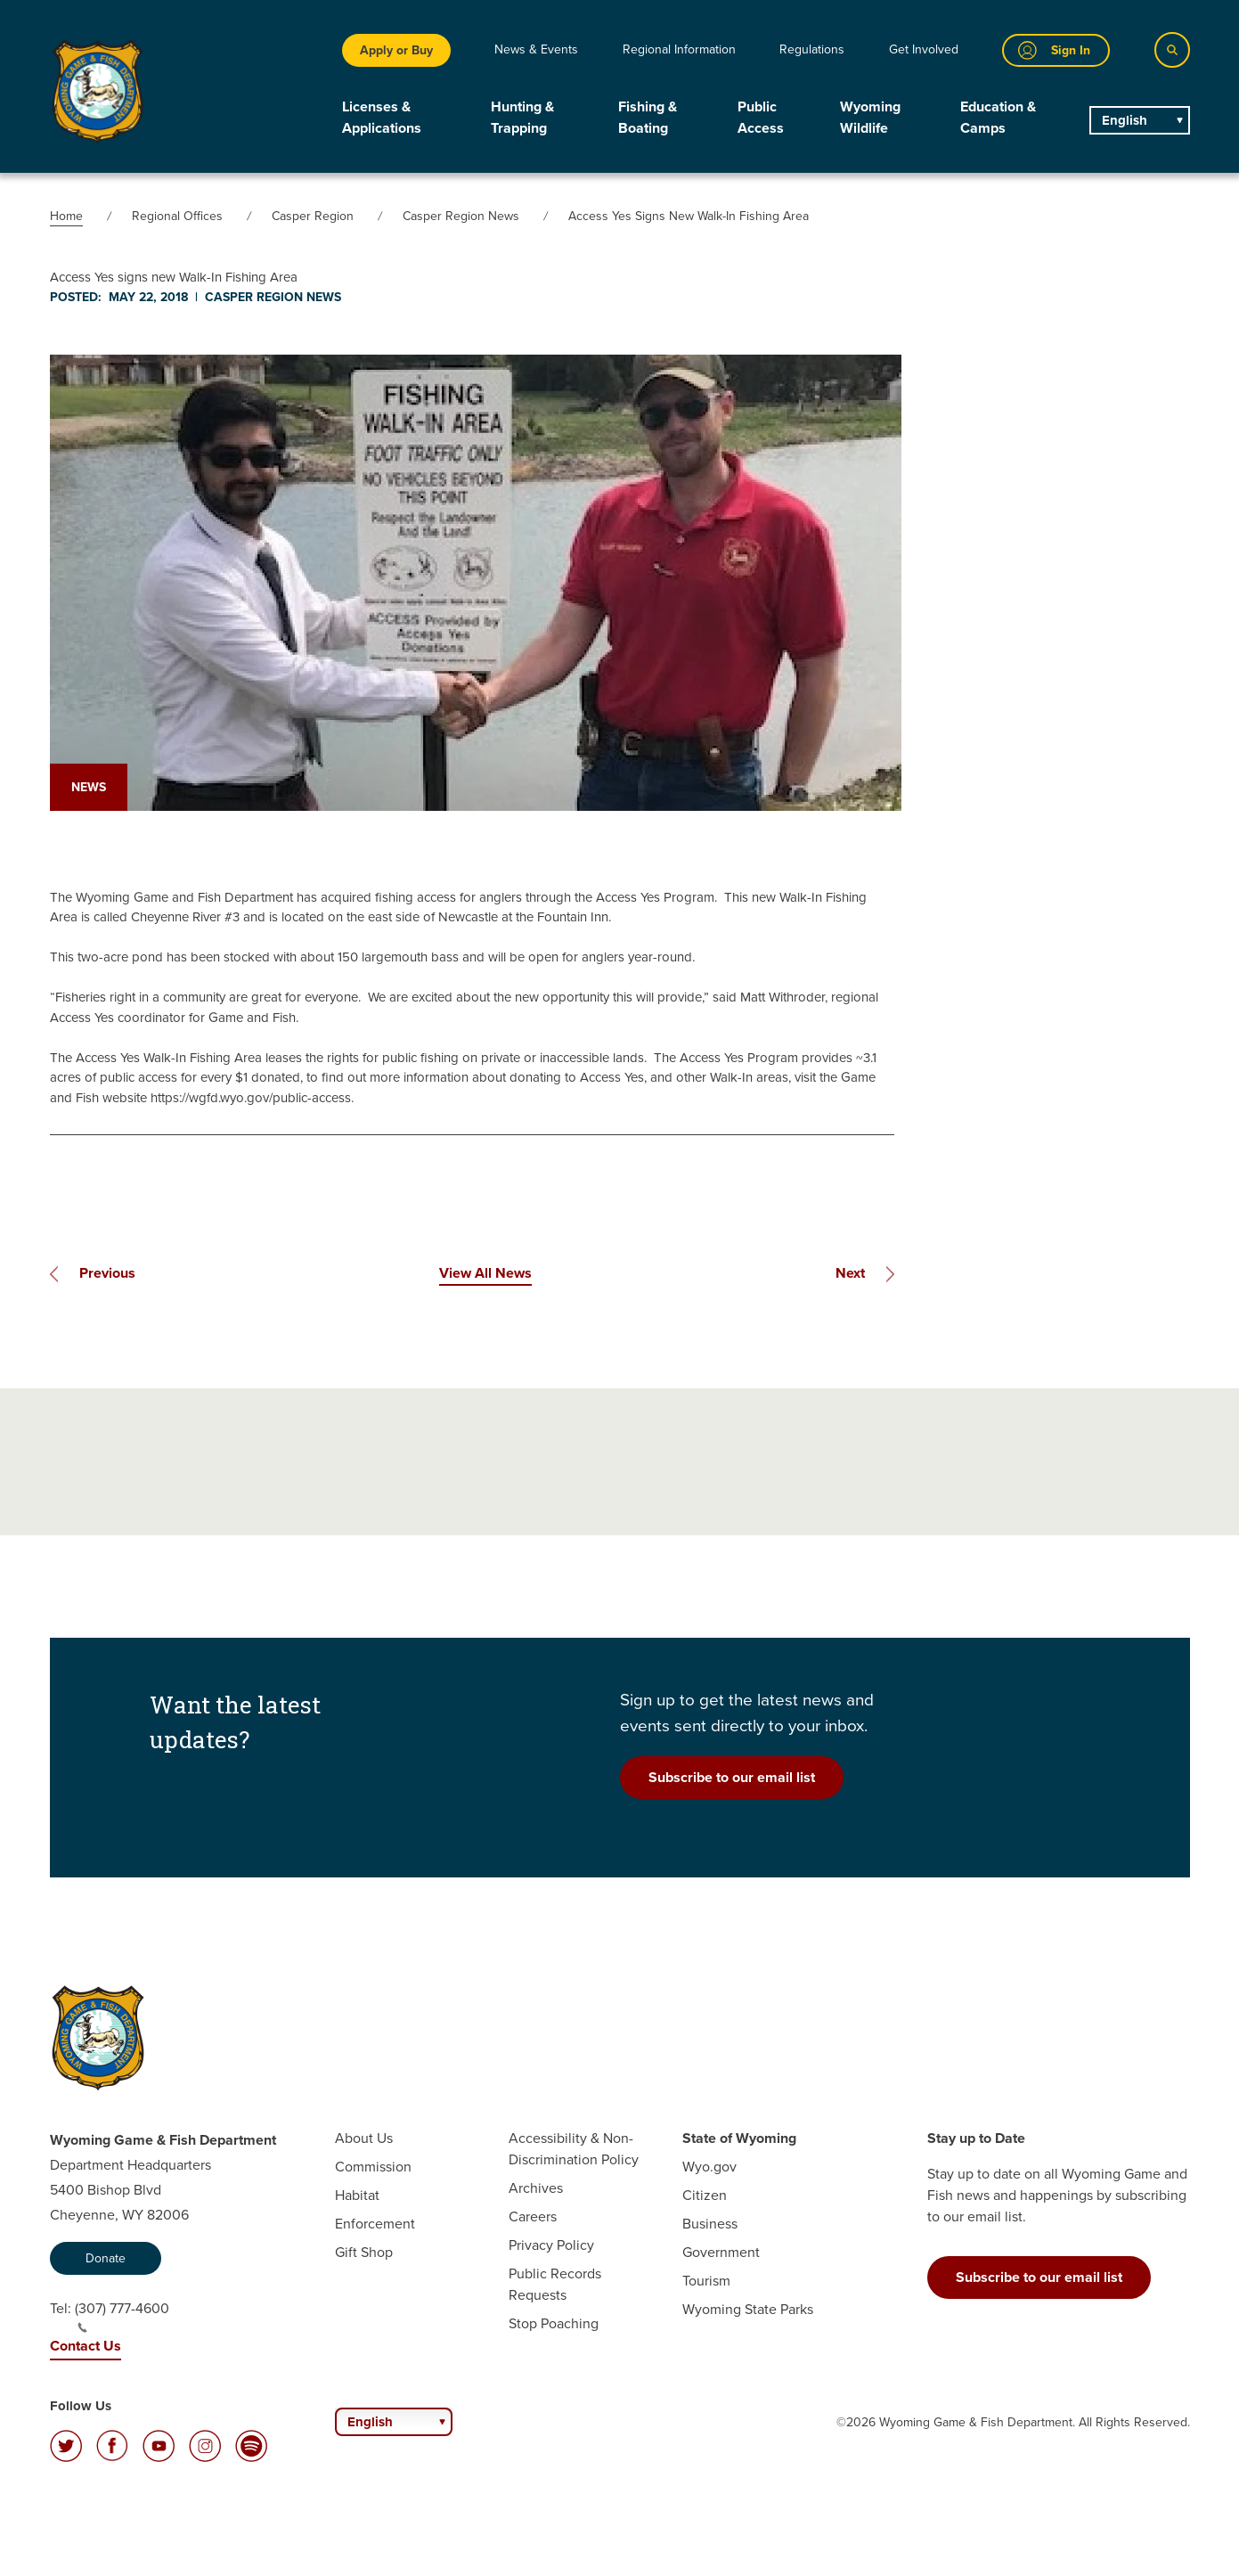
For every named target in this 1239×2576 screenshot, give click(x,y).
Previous (107, 1273)
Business (710, 2223)
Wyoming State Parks (747, 2309)
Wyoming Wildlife (870, 117)
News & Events (536, 49)
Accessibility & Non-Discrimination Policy (574, 2149)
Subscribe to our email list (731, 1777)
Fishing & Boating (647, 117)
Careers (533, 2216)
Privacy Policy (551, 2245)
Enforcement (375, 2223)
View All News (485, 1273)
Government (721, 2252)
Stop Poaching (554, 2323)
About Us (364, 2138)
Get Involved (923, 49)
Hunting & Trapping (522, 117)
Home (66, 216)
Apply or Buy (396, 50)
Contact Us (85, 2345)
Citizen (704, 2195)
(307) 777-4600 (122, 2316)
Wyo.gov (709, 2166)
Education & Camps (998, 117)
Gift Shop (364, 2252)
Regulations (811, 49)
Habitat (357, 2195)
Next (850, 1273)
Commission (373, 2166)
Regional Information (679, 49)
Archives (536, 2188)
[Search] (1172, 50)
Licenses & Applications (381, 117)
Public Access (761, 117)
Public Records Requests (555, 2284)
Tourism (706, 2280)
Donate (106, 2258)
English (1124, 120)
